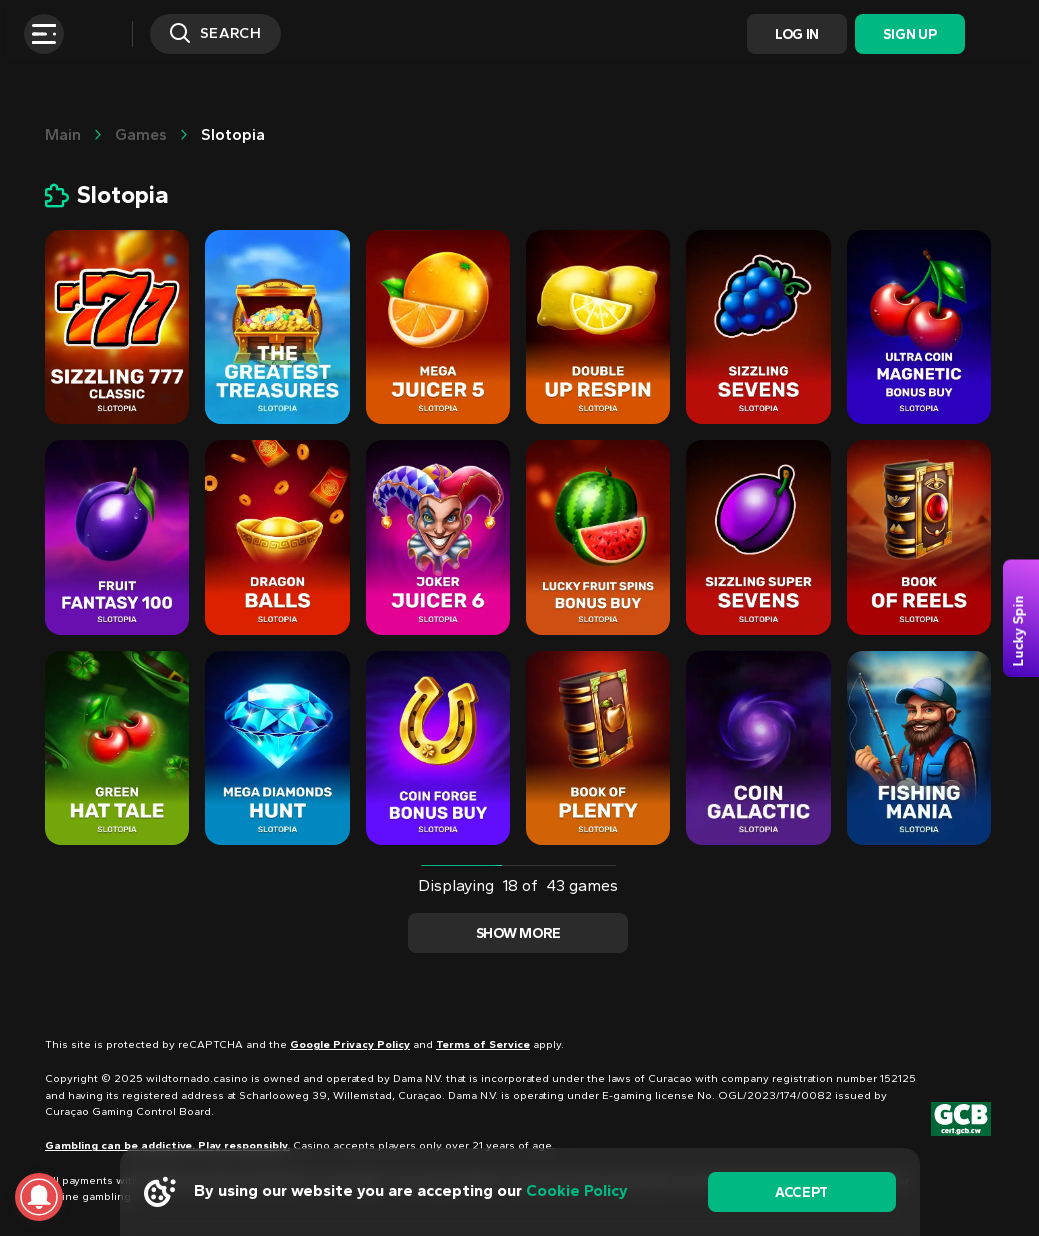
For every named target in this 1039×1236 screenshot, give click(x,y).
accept (801, 1192)
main (63, 134)
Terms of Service (483, 1044)
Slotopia (233, 134)
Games (141, 134)
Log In (797, 34)
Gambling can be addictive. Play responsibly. (167, 1145)
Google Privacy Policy (350, 1044)
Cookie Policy (577, 1190)
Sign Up (909, 34)
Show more (518, 933)
